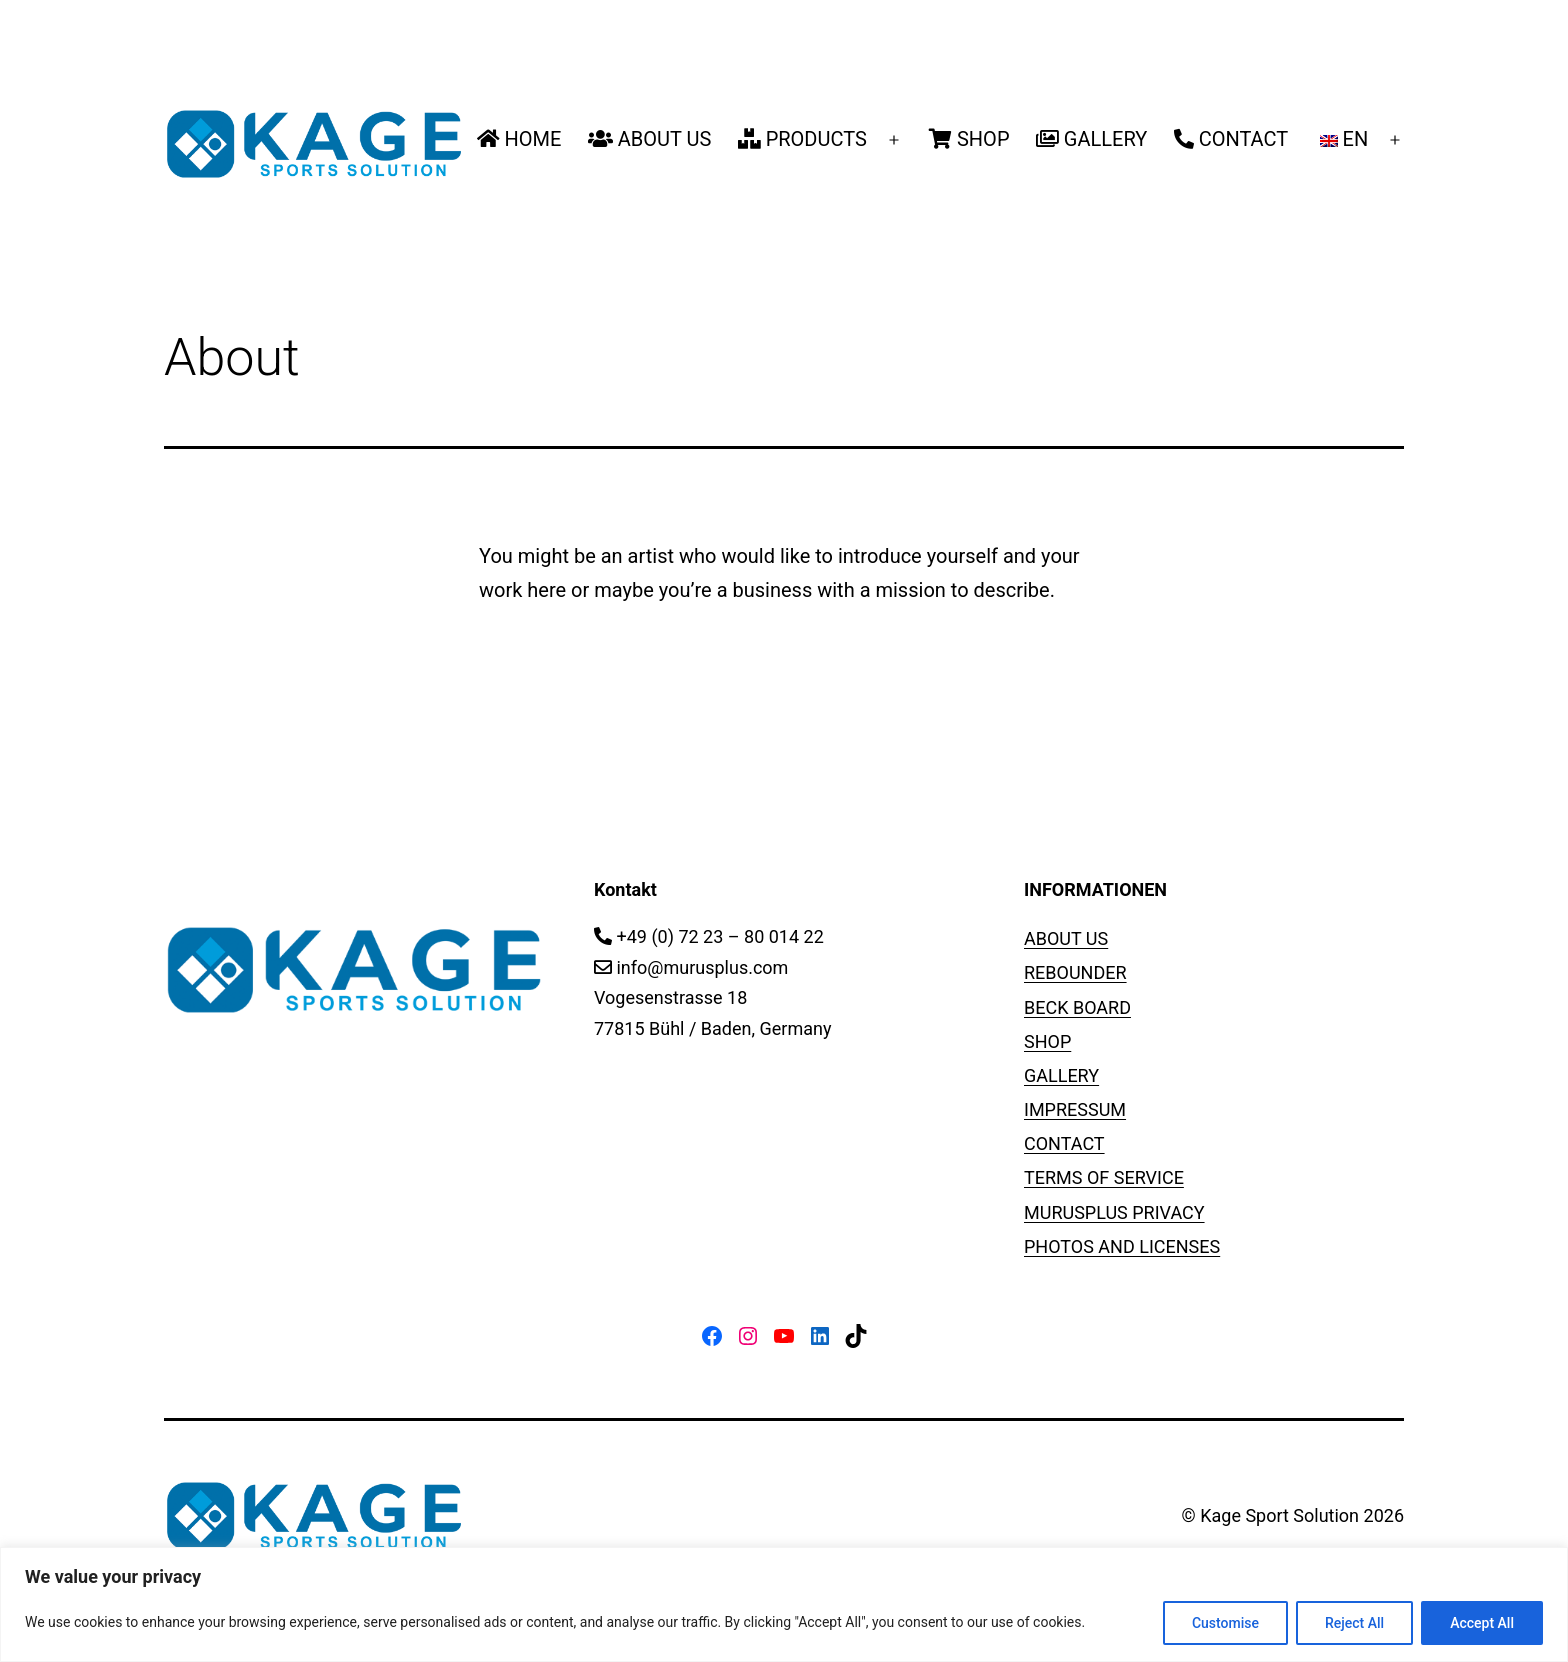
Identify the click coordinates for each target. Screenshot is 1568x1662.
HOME (519, 139)
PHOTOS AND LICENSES (1122, 1246)
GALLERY (1091, 139)
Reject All (1354, 1623)
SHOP (969, 139)
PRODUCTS (802, 139)
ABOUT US (650, 139)
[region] (784, 1604)
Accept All (1482, 1623)
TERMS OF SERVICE (1104, 1177)
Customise (1225, 1623)
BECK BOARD (1077, 1007)
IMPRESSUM (1075, 1109)
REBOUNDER (1075, 972)
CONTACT (1231, 139)
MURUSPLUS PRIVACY (1114, 1212)
